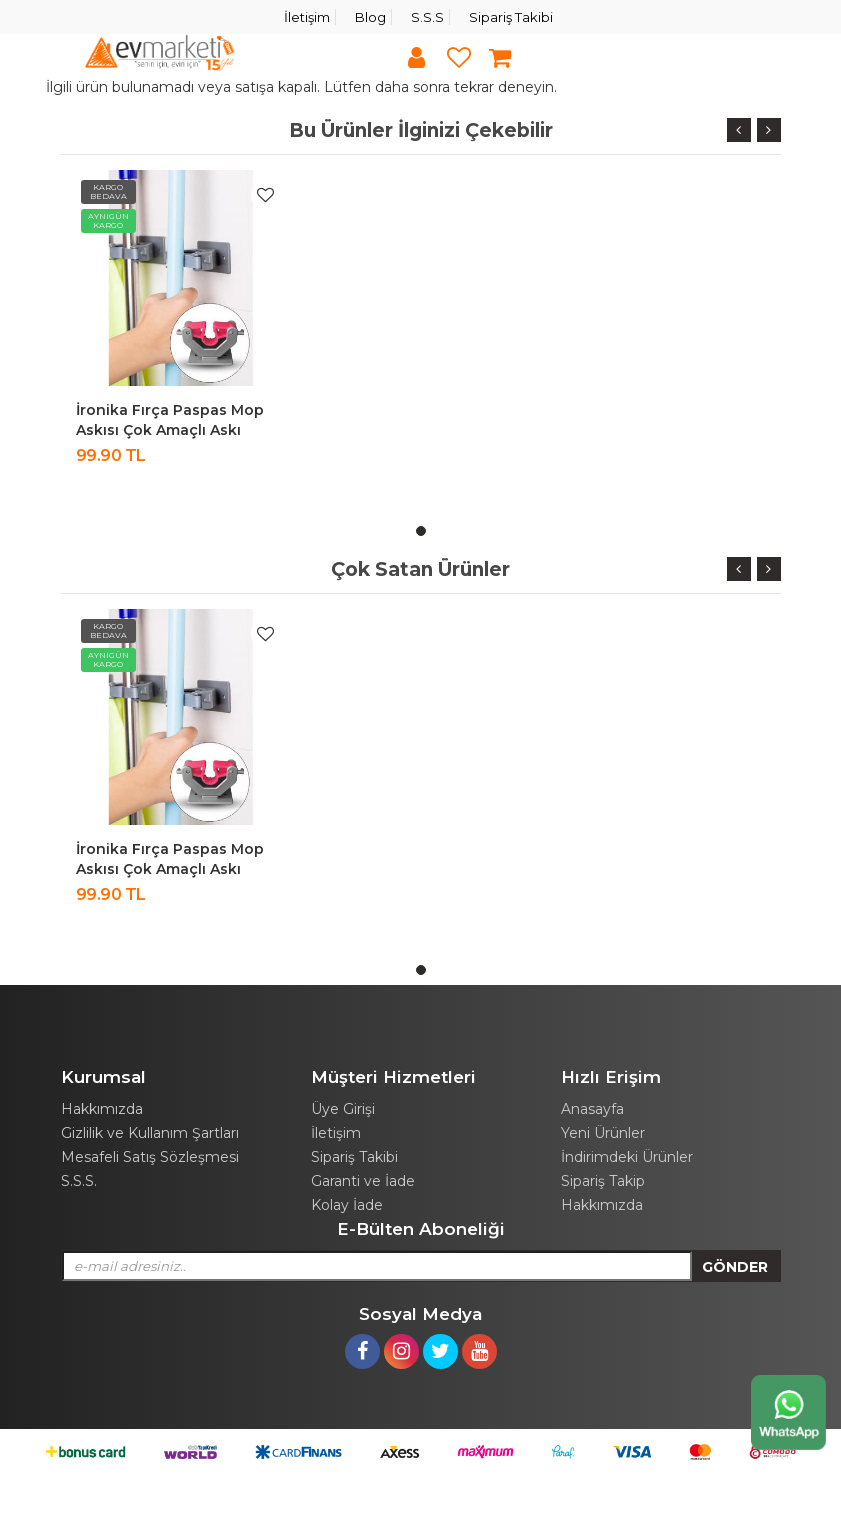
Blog (370, 17)
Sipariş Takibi (511, 17)
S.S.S (427, 17)
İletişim (307, 17)
